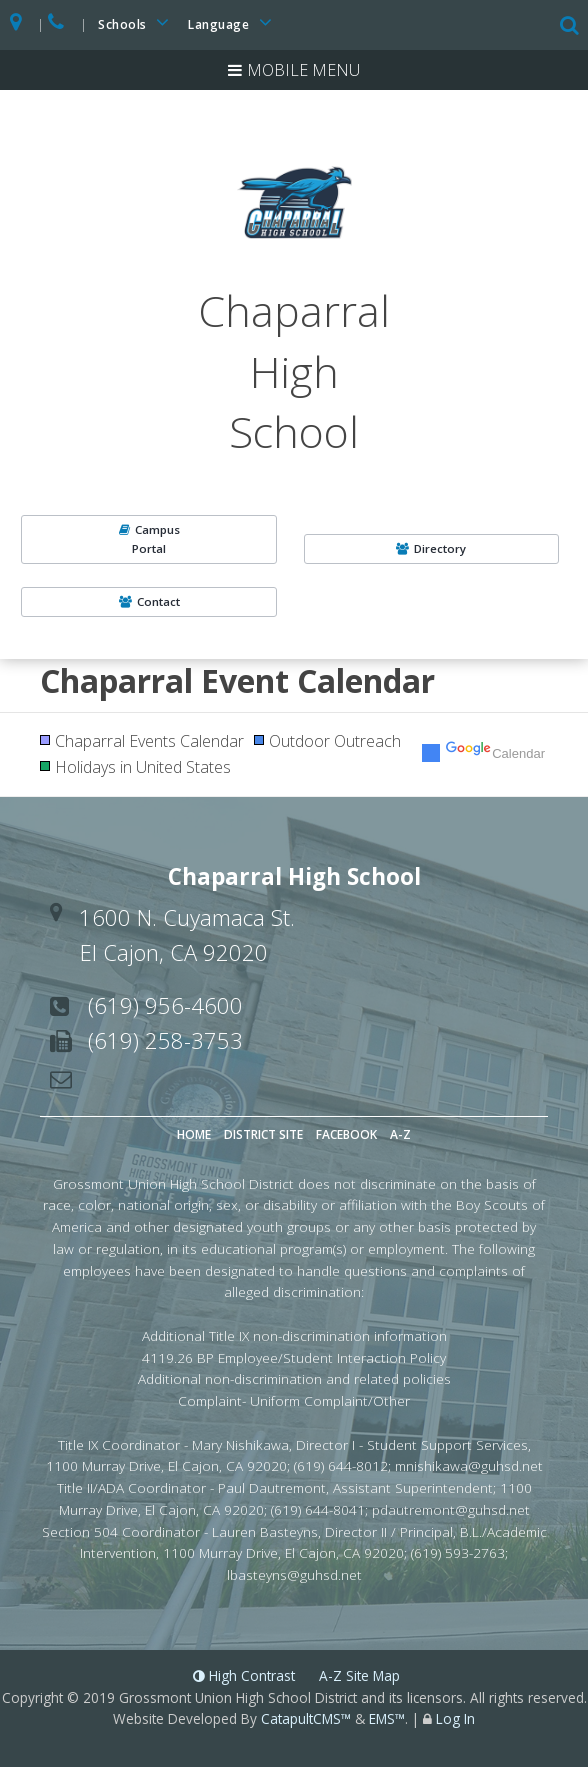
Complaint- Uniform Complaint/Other (294, 1400)
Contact (149, 601)
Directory (431, 548)
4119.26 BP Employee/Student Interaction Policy (294, 1357)
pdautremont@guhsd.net (451, 1509)
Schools (137, 22)
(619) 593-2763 (458, 1552)
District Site (263, 1134)
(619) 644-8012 (341, 1465)
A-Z (400, 1134)
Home (194, 1134)
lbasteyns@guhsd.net (294, 1574)
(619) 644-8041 (318, 1509)
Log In (455, 1718)
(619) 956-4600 (165, 1005)
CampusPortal (149, 538)
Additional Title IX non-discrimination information (294, 1335)
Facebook (346, 1134)
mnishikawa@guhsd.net (469, 1465)
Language (233, 22)
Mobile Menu (303, 70)
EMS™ (387, 1718)
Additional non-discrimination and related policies (294, 1378)
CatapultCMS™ (306, 1718)
